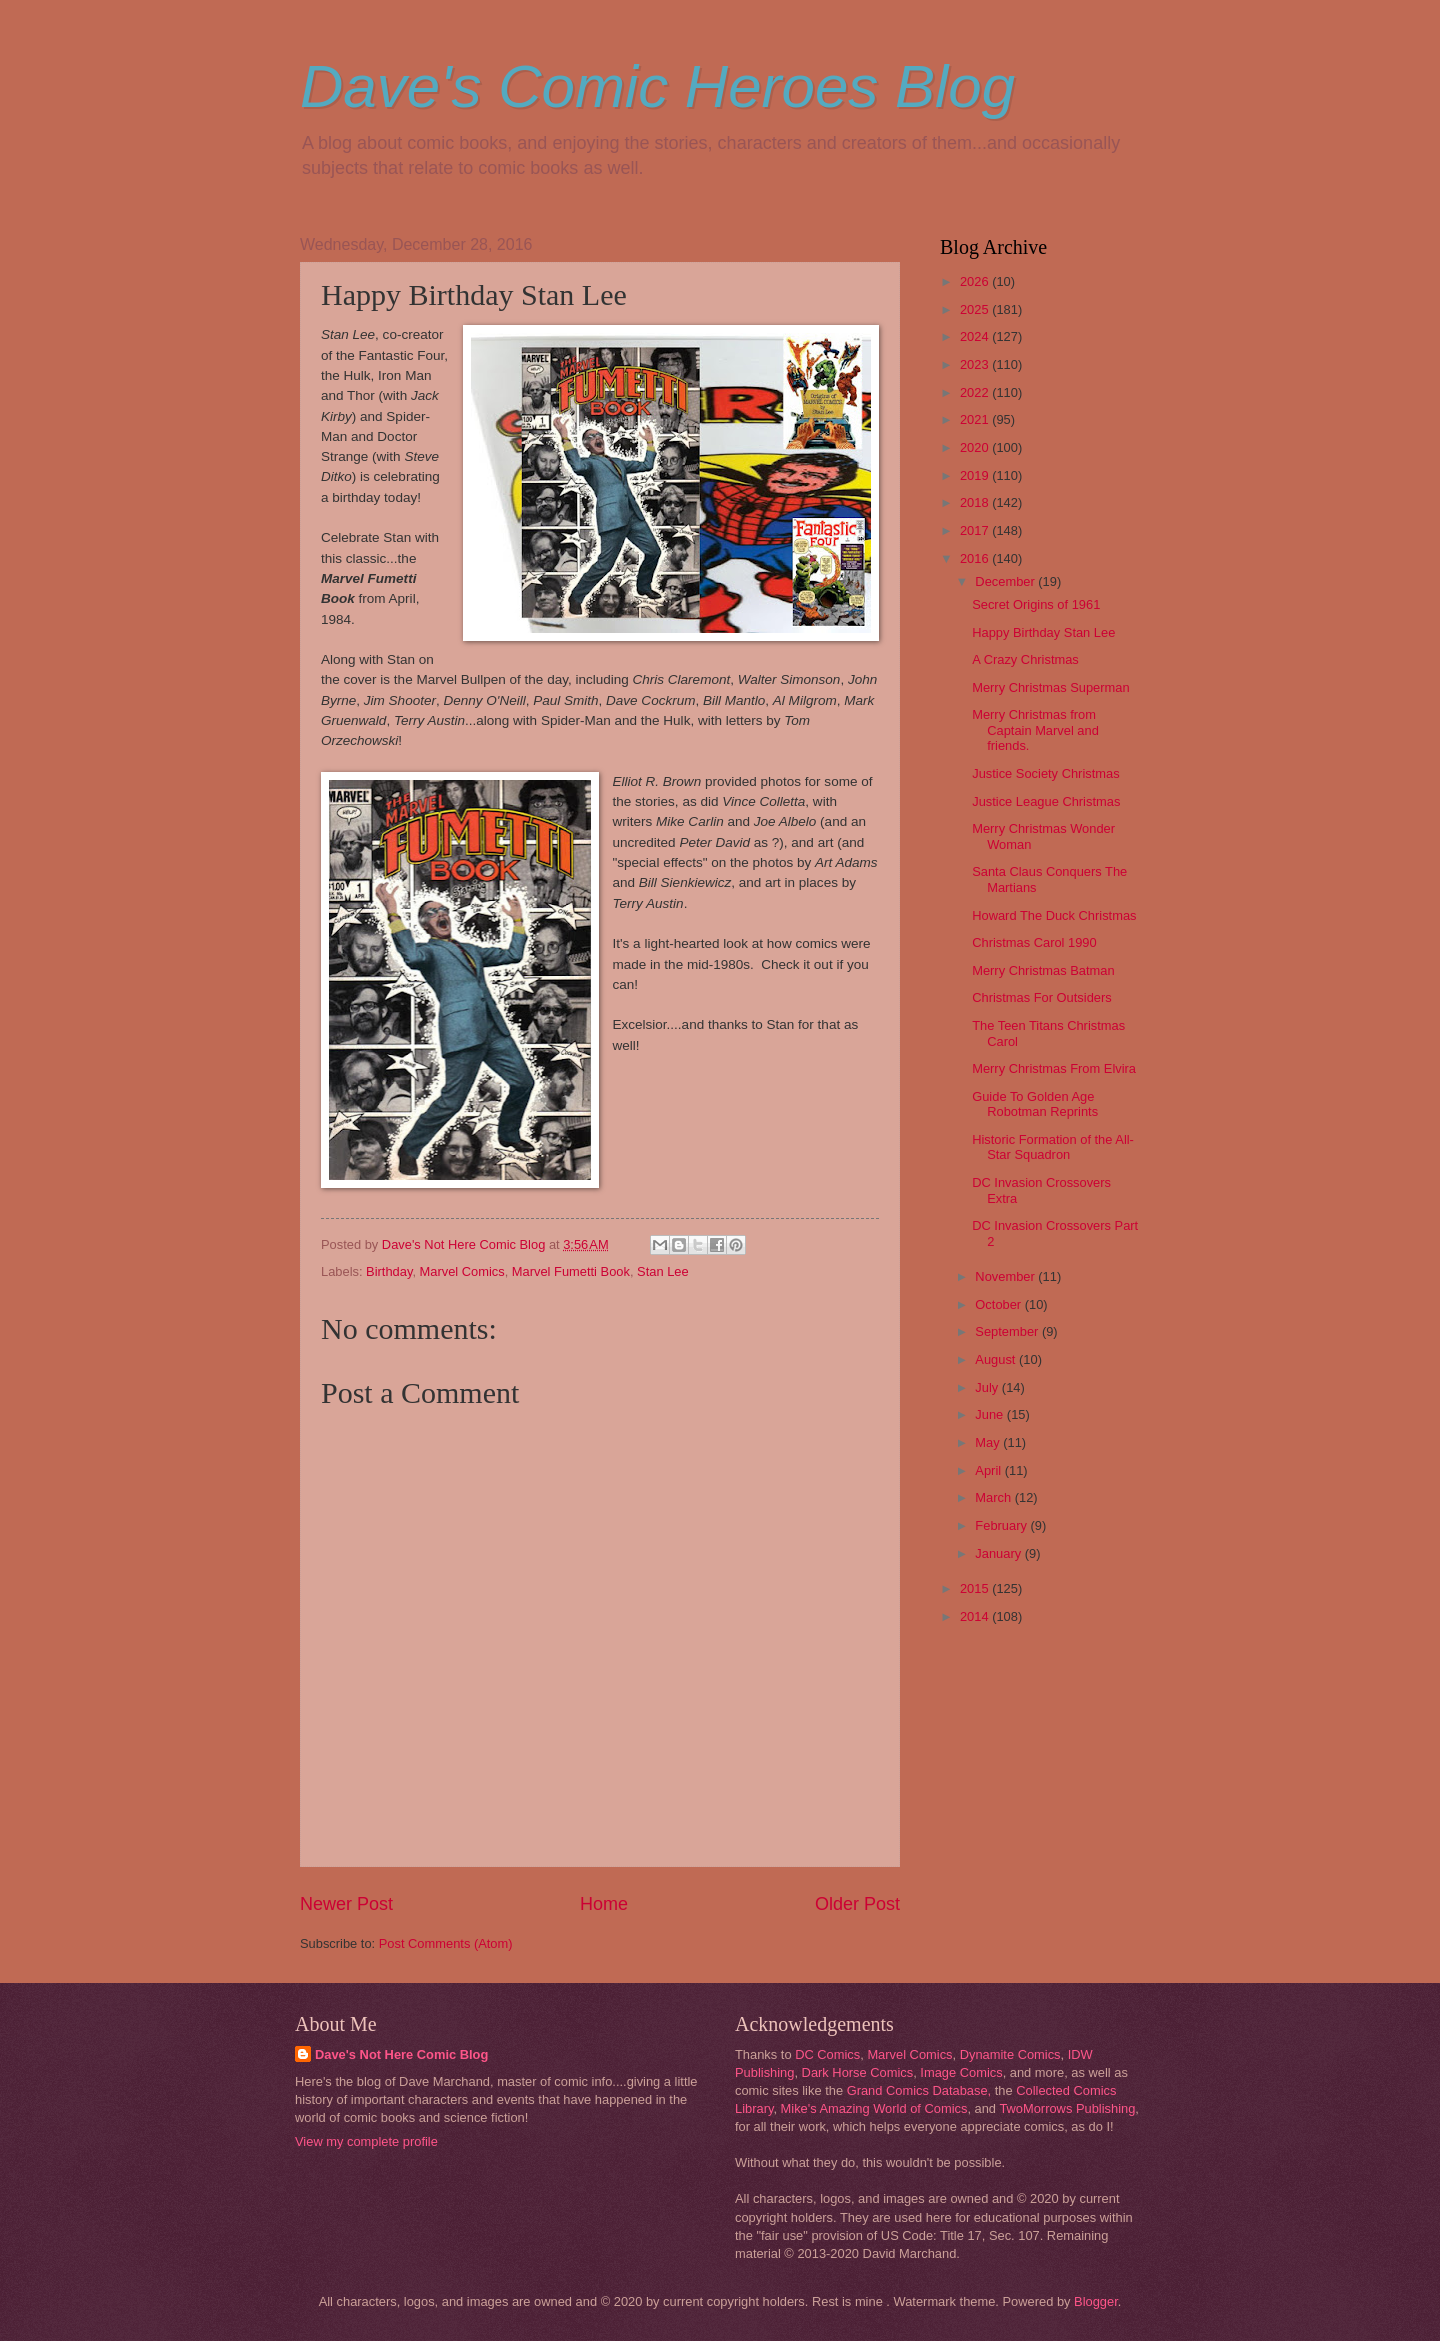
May (989, 1442)
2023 (976, 364)
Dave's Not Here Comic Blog (401, 2054)
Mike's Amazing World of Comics (874, 2108)
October (999, 1304)
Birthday (389, 1271)
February (1002, 1525)
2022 (976, 392)
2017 (976, 530)
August (997, 1359)
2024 (976, 336)
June (991, 1414)
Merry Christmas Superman (1050, 687)
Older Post (857, 1904)
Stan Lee (663, 1271)
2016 (976, 558)
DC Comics (827, 2054)
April (989, 1470)
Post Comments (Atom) (446, 1943)
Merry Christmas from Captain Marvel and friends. (1035, 730)
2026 (976, 281)
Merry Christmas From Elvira (1054, 1068)
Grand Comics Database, (919, 2090)
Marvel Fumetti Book (571, 1271)
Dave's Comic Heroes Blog (657, 86)
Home (604, 1904)
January (999, 1553)
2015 (976, 1588)
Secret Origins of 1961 (1036, 604)
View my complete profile (366, 2141)
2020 (976, 447)
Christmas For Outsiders (1042, 997)
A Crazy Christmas (1025, 659)
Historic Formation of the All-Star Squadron (1053, 1147)
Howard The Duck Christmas (1054, 915)
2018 (976, 502)
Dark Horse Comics (858, 2072)
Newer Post (346, 1904)
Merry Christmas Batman (1043, 970)
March (994, 1497)
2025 (976, 309)
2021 (976, 419)
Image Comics (961, 2072)
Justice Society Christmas (1045, 773)
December (1006, 581)
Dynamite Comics (1010, 2054)
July (988, 1387)
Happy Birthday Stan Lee (1043, 632)
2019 (976, 475)
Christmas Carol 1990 (1034, 942)
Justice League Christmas (1046, 801)
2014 (976, 1616)
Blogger (1096, 2301)
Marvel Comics (462, 1271)
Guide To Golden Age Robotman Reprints (1035, 1104)
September (1008, 1331)
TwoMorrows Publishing (1067, 2108)
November (1006, 1276)
